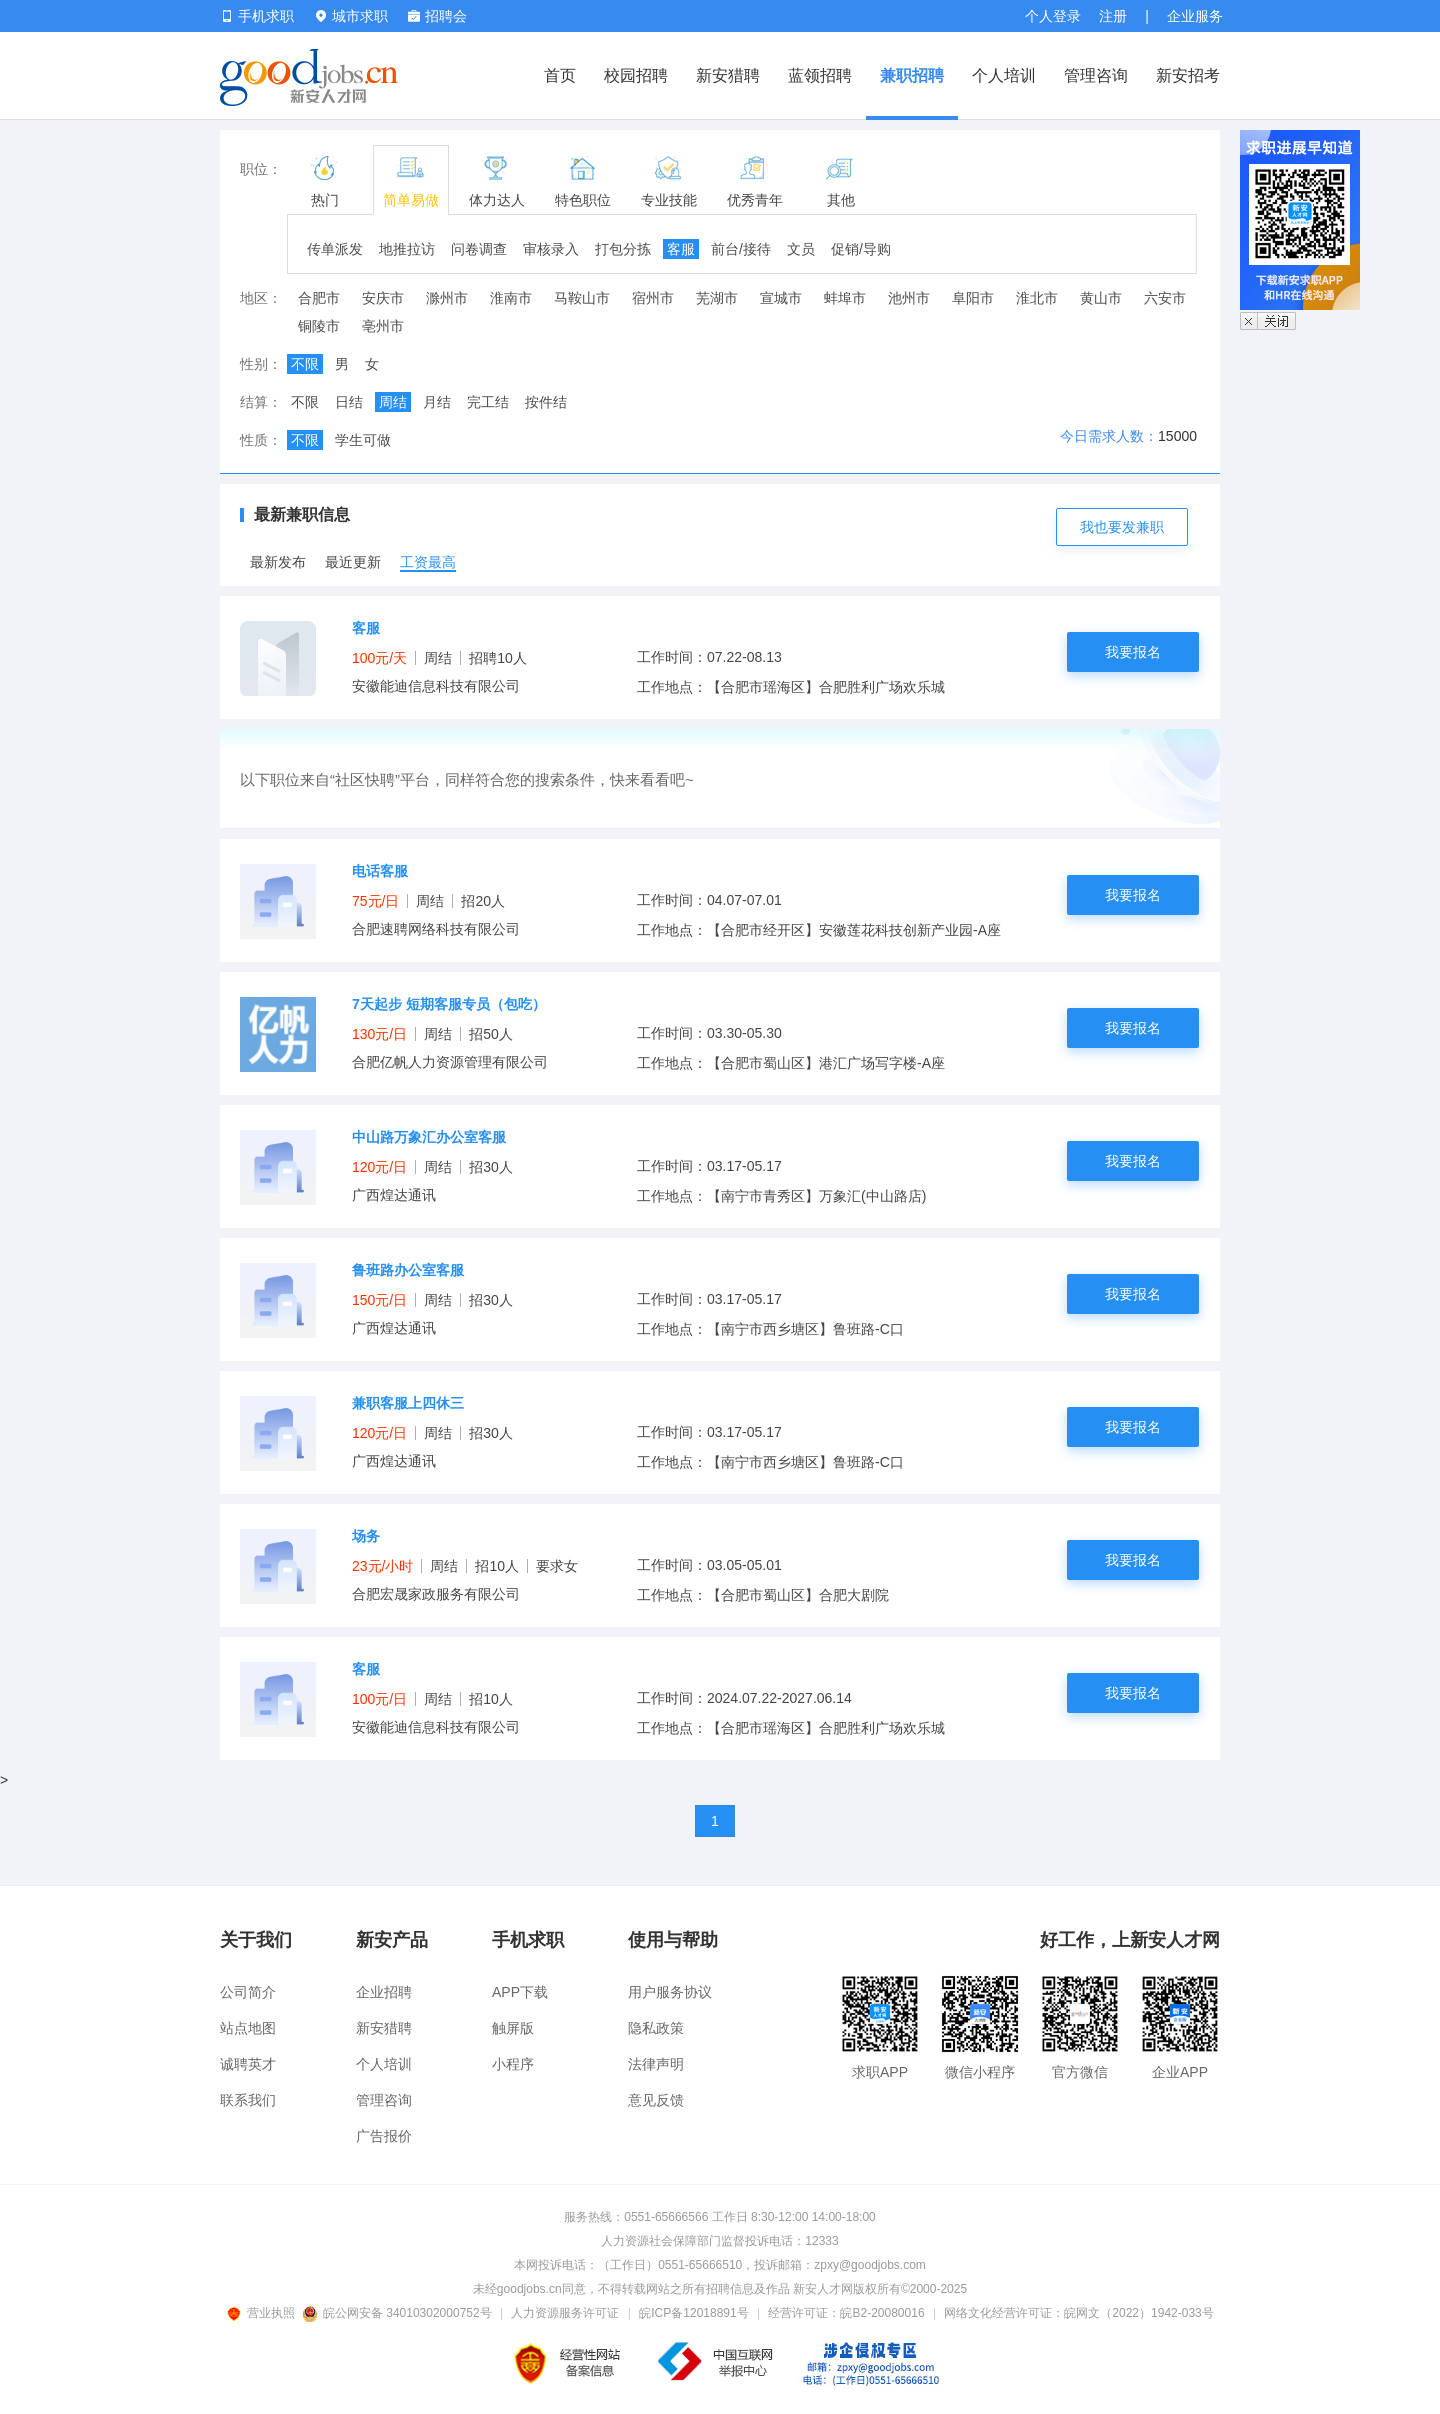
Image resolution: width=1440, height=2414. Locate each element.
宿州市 (653, 298)
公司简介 (248, 1992)
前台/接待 (741, 249)
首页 (560, 75)
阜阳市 (973, 298)
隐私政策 (656, 2028)
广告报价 (384, 2136)
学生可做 (363, 440)
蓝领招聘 (820, 75)
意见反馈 (656, 2100)
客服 (681, 249)
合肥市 (319, 298)
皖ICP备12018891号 (693, 2313)
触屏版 (513, 2028)
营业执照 (264, 2313)
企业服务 (1195, 16)
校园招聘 (636, 75)
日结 (349, 402)
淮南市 (511, 298)
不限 (305, 364)
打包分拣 (623, 249)
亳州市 (383, 326)
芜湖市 (717, 298)
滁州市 (447, 298)
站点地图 (248, 2028)
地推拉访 (407, 249)
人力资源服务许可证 (565, 2313)
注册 (1113, 16)
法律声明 (656, 2064)
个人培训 (1004, 75)
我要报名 (1133, 652)
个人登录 (1053, 16)
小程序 (513, 2064)
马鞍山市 (582, 298)
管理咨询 (1096, 75)
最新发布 (278, 562)
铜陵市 (319, 326)
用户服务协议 (670, 1992)
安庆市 (383, 298)
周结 (393, 402)
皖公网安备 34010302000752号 (398, 2313)
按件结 (546, 402)
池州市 (909, 298)
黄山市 (1101, 298)
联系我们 (248, 2100)
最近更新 (353, 562)
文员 (801, 249)
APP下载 (520, 1992)
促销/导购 (861, 249)
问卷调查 (479, 249)
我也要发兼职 (1122, 527)
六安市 (1165, 298)
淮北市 (1037, 298)
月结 (437, 402)
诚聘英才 (248, 2064)
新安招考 (1188, 75)
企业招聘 (384, 1992)
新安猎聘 (728, 75)
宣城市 (781, 298)
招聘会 (437, 16)
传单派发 (335, 249)
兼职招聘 (912, 75)
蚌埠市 (845, 298)
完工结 (488, 402)
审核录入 (551, 249)
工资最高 (428, 562)
